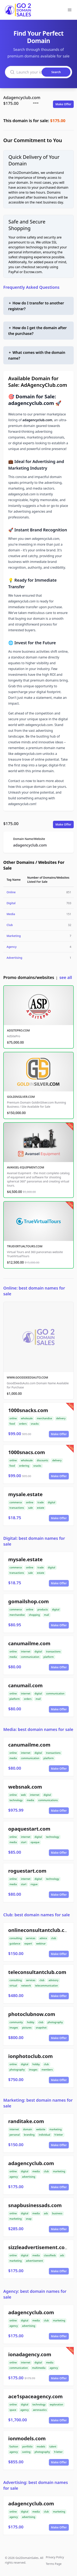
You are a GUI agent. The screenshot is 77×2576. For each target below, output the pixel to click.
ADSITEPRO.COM (18, 1030)
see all (65, 977)
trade (40, 1502)
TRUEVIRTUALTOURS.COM (25, 1246)
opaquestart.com (29, 1828)
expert (28, 1943)
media (13, 1657)
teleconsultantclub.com (37, 1972)
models (41, 2446)
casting (26, 2452)
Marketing (14, 936)
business (57, 2213)
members (47, 2069)
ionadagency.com (29, 2354)
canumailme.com (29, 1643)
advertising (28, 2176)
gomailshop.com (28, 1601)
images (13, 2027)
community (16, 2022)
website (40, 2129)
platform (49, 1657)
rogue (34, 1884)
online (13, 1418)
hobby (30, 2022)
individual (44, 2134)
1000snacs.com (26, 1452)
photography (55, 2022)
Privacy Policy (55, 2557)
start (23, 1842)
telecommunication (46, 1985)
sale (30, 1508)
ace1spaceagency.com (35, 2396)
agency (13, 2176)
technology (16, 1800)
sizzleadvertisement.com (38, 2247)
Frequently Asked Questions (31, 287)
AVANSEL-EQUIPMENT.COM (25, 1167)
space (12, 2410)
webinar (41, 1943)
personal (14, 2134)
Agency (12, 947)
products (42, 1609)
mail (46, 1615)
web (23, 1795)
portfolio (27, 2446)
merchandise (44, 1418)
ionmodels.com (27, 2438)
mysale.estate (25, 1494)
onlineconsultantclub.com (40, 1930)
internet (25, 1651)
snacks (35, 1423)
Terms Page (54, 2564)
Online (11, 892)
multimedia (39, 2368)
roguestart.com (27, 1870)
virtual (13, 1985)
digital (51, 1502)
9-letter (58, 2134)
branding (29, 2134)
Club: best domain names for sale (36, 1915)
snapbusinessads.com (35, 2205)
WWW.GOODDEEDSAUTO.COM (27, 1377)
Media (11, 914)
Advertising (14, 958)
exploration (56, 2404)
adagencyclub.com (30, 845)
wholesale (27, 1418)
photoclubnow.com (31, 2014)
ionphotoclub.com (30, 2056)
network (26, 1985)
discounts (42, 1460)
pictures (27, 2027)
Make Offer (63, 104)
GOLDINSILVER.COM (21, 1097)
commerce (15, 1502)
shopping (34, 1615)
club (53, 1938)
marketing (55, 2129)
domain (27, 2129)
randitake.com (26, 2121)
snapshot (41, 2027)
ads (46, 2213)
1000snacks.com (28, 1410)
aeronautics (40, 2410)
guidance (14, 1943)
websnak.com (25, 1786)
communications (48, 1800)
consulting (15, 1938)
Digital (11, 903)
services (30, 1938)
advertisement (34, 2261)
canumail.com (25, 1685)
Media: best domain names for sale (38, 1729)
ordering (24, 1465)
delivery (61, 1418)
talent (52, 2446)
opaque (35, 1842)
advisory (53, 1980)
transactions (16, 1508)
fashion (13, 2446)
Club (10, 925)
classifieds (50, 2255)
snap (29, 2219)
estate (40, 1508)
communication (30, 1657)
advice (43, 1938)
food (12, 1423)
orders (22, 1423)
